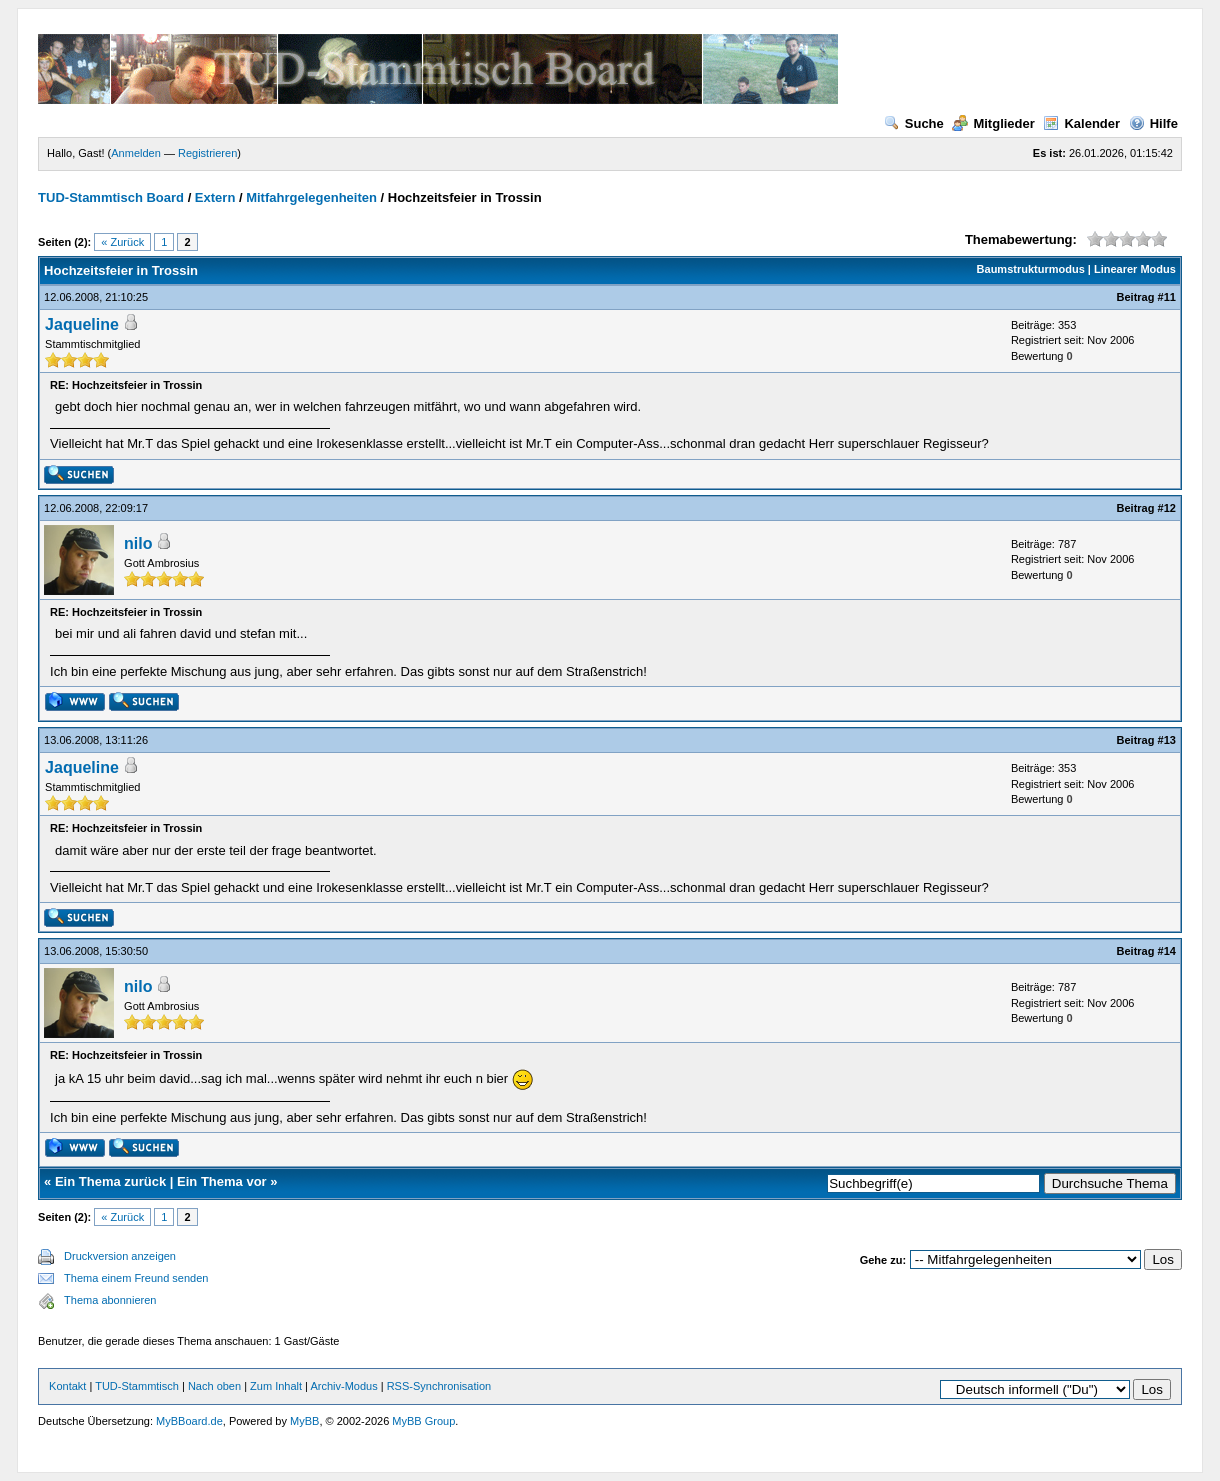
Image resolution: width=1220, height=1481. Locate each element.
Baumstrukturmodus (1031, 269)
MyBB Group (423, 1421)
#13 (1167, 740)
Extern (215, 197)
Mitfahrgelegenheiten (311, 197)
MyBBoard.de (189, 1421)
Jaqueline (82, 324)
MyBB (304, 1421)
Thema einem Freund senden (136, 1278)
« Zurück (122, 242)
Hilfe (1153, 123)
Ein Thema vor (222, 1181)
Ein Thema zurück (110, 1181)
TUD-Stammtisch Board (111, 197)
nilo (138, 543)
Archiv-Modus (343, 1386)
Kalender (1081, 123)
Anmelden (136, 153)
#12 (1167, 508)
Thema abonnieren (110, 1300)
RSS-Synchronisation (439, 1386)
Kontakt (67, 1386)
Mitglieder (993, 123)
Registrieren (207, 153)
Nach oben (214, 1386)
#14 (1167, 951)
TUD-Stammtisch (138, 1386)
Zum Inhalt (276, 1386)
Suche (914, 123)
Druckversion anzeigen (120, 1256)
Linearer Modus (1135, 269)
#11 (1167, 297)
